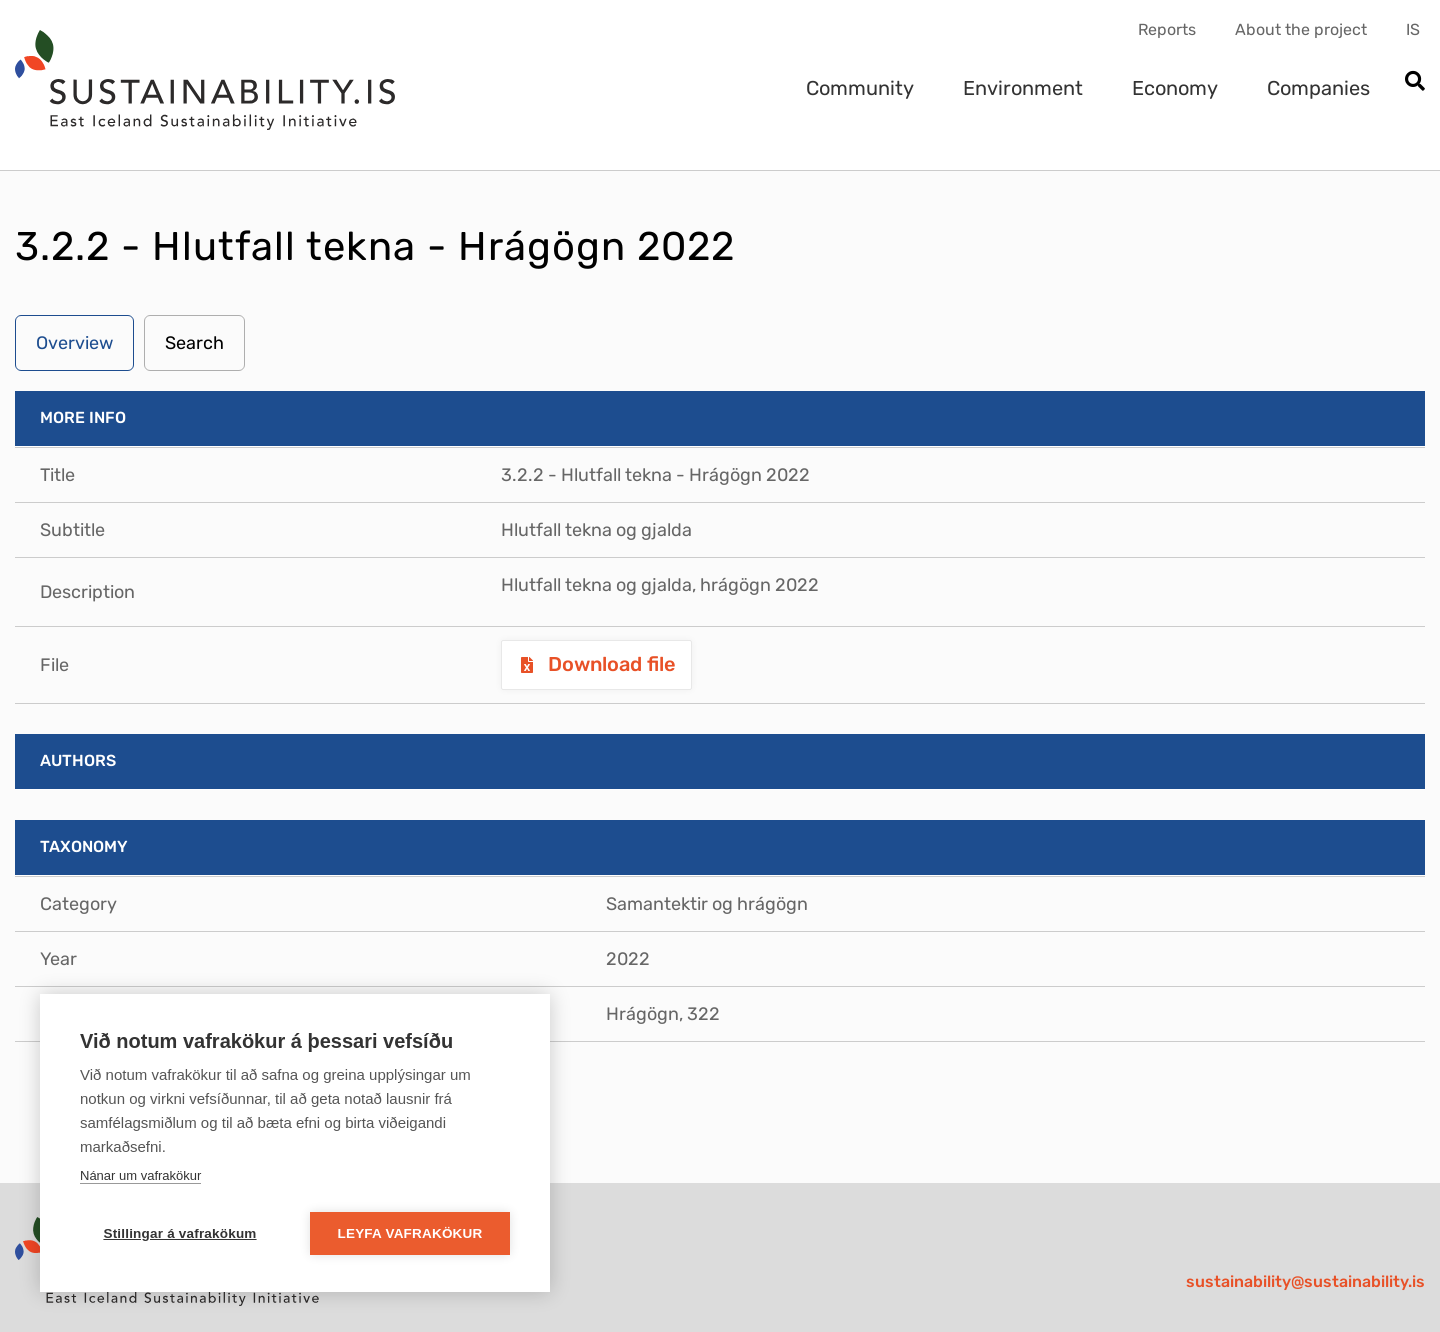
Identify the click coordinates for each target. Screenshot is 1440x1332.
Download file (609, 664)
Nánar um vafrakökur (140, 1175)
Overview (74, 343)
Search (194, 343)
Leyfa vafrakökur (410, 1233)
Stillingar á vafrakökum (179, 1233)
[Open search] (1414, 82)
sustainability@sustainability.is (1305, 1281)
